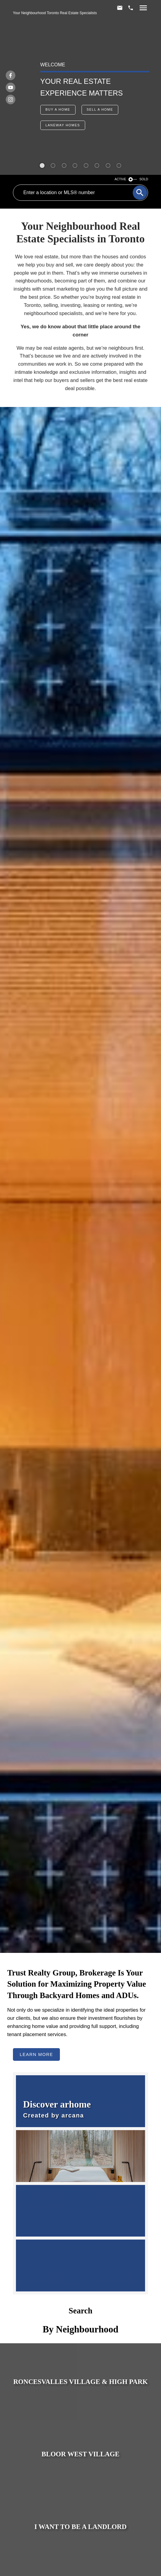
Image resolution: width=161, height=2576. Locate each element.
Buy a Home (57, 109)
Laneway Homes (62, 125)
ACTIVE (120, 179)
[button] (58, 110)
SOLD (143, 179)
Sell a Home (100, 109)
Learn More (36, 2054)
